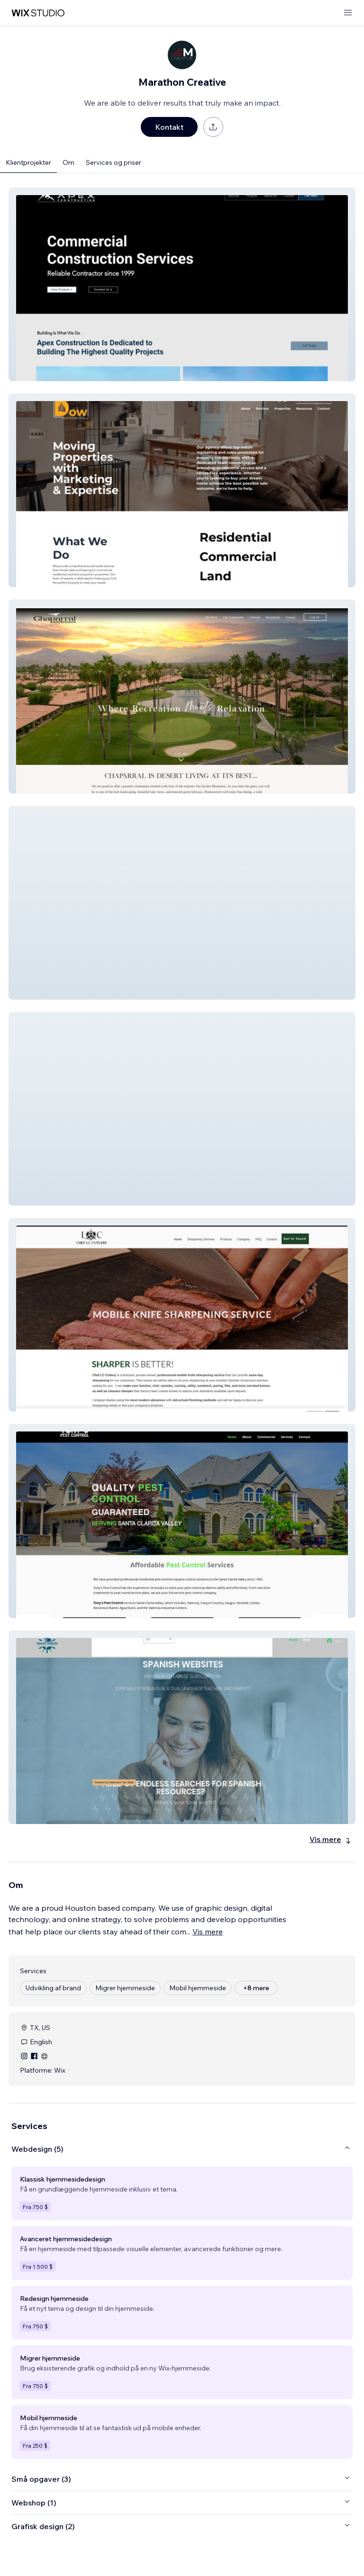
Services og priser (113, 162)
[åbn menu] (348, 13)
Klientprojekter (28, 162)
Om (68, 162)
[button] (182, 284)
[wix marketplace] (37, 13)
